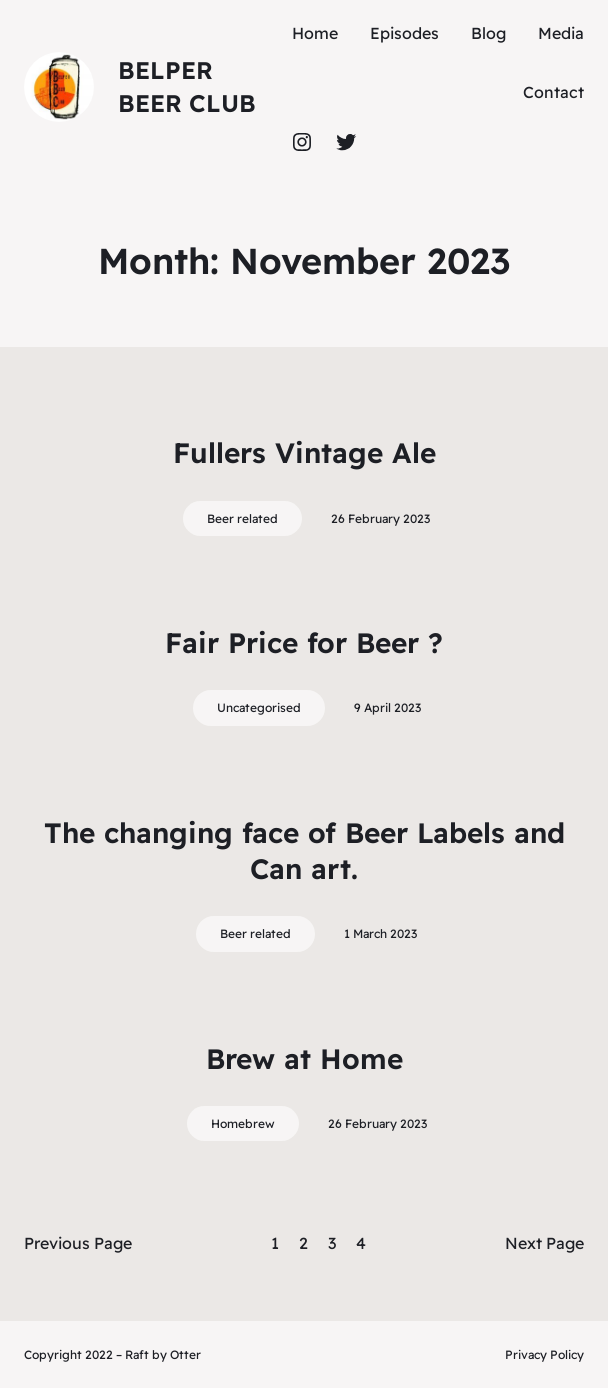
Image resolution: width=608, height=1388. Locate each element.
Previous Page (78, 1243)
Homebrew (243, 1123)
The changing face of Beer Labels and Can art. (304, 850)
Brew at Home (304, 1058)
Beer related (242, 518)
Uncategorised (259, 707)
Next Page (544, 1243)
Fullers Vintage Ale (304, 452)
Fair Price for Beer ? (304, 642)
